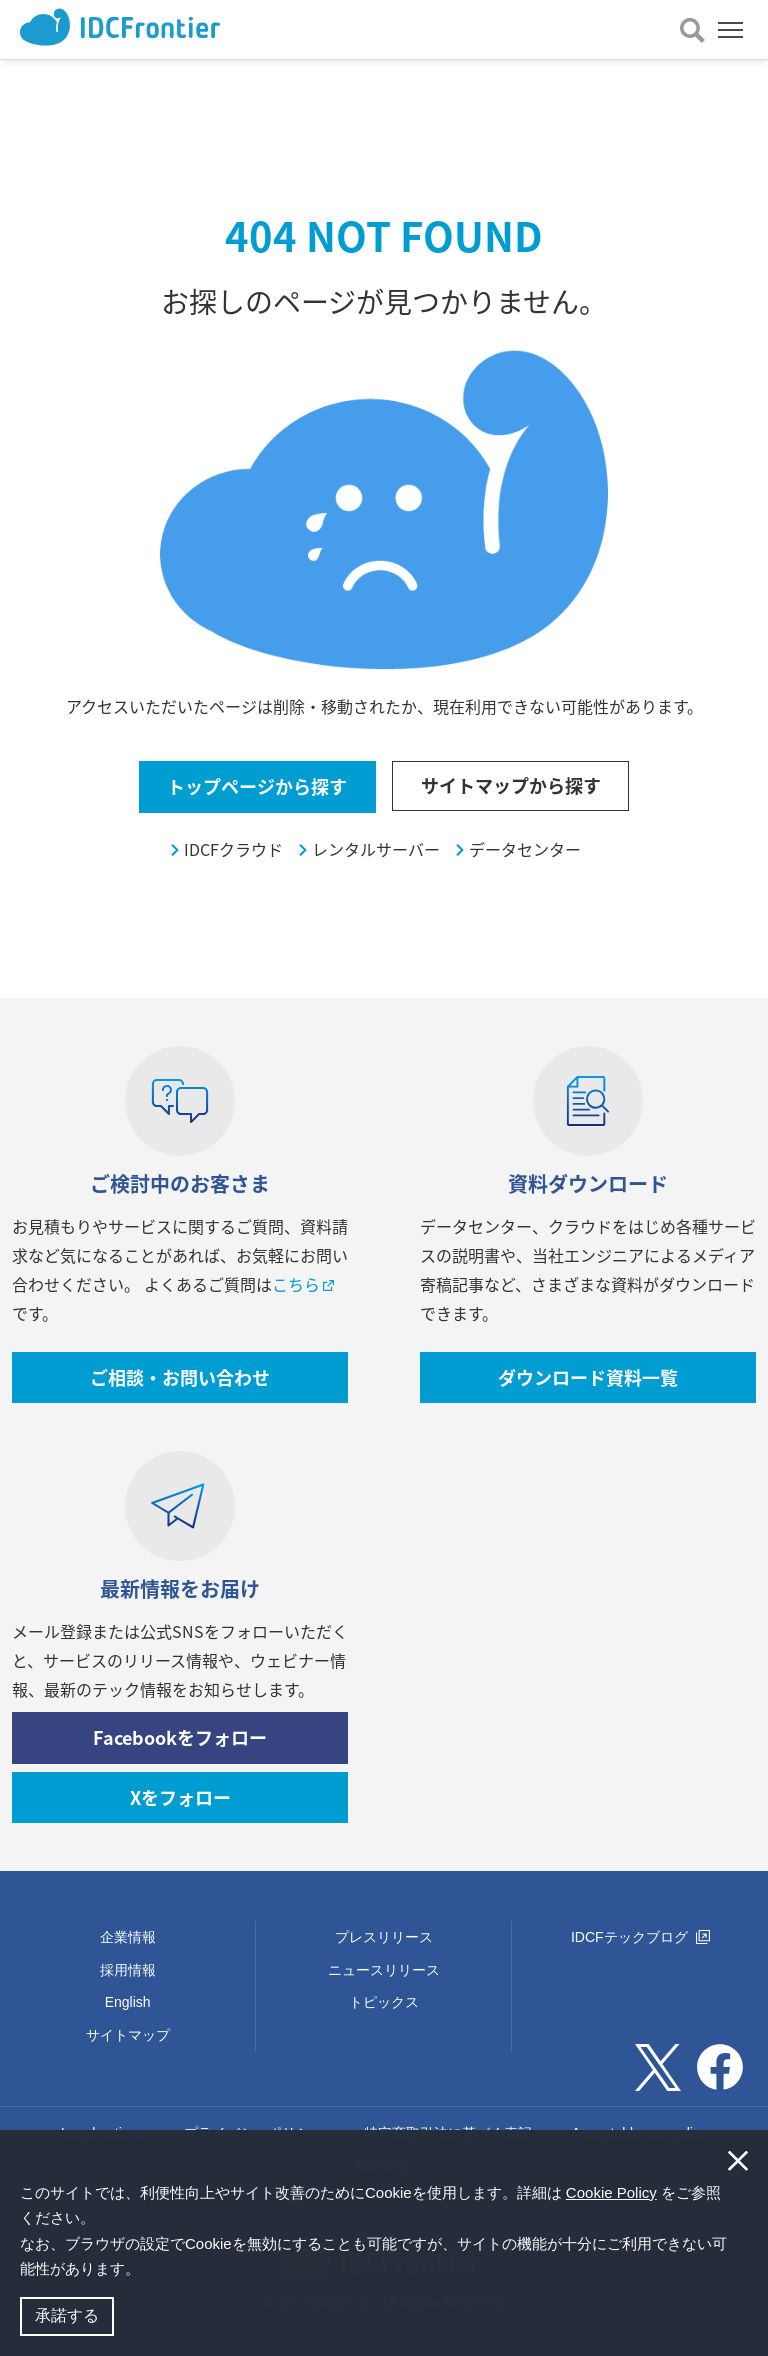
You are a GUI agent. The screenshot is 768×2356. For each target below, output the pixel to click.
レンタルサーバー (376, 849)
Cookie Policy (611, 2192)
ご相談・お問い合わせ (180, 1377)
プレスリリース (384, 1937)
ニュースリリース (384, 1970)
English (128, 2002)
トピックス (384, 2002)
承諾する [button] (67, 2315)
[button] (147, 2271)
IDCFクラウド (233, 849)
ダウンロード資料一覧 (588, 1377)
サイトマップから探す (511, 785)
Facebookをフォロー (180, 1737)
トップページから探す (257, 786)
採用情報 (128, 1970)
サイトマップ (128, 2035)
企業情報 (128, 1937)
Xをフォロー (180, 1797)
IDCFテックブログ (640, 1937)
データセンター (525, 849)
